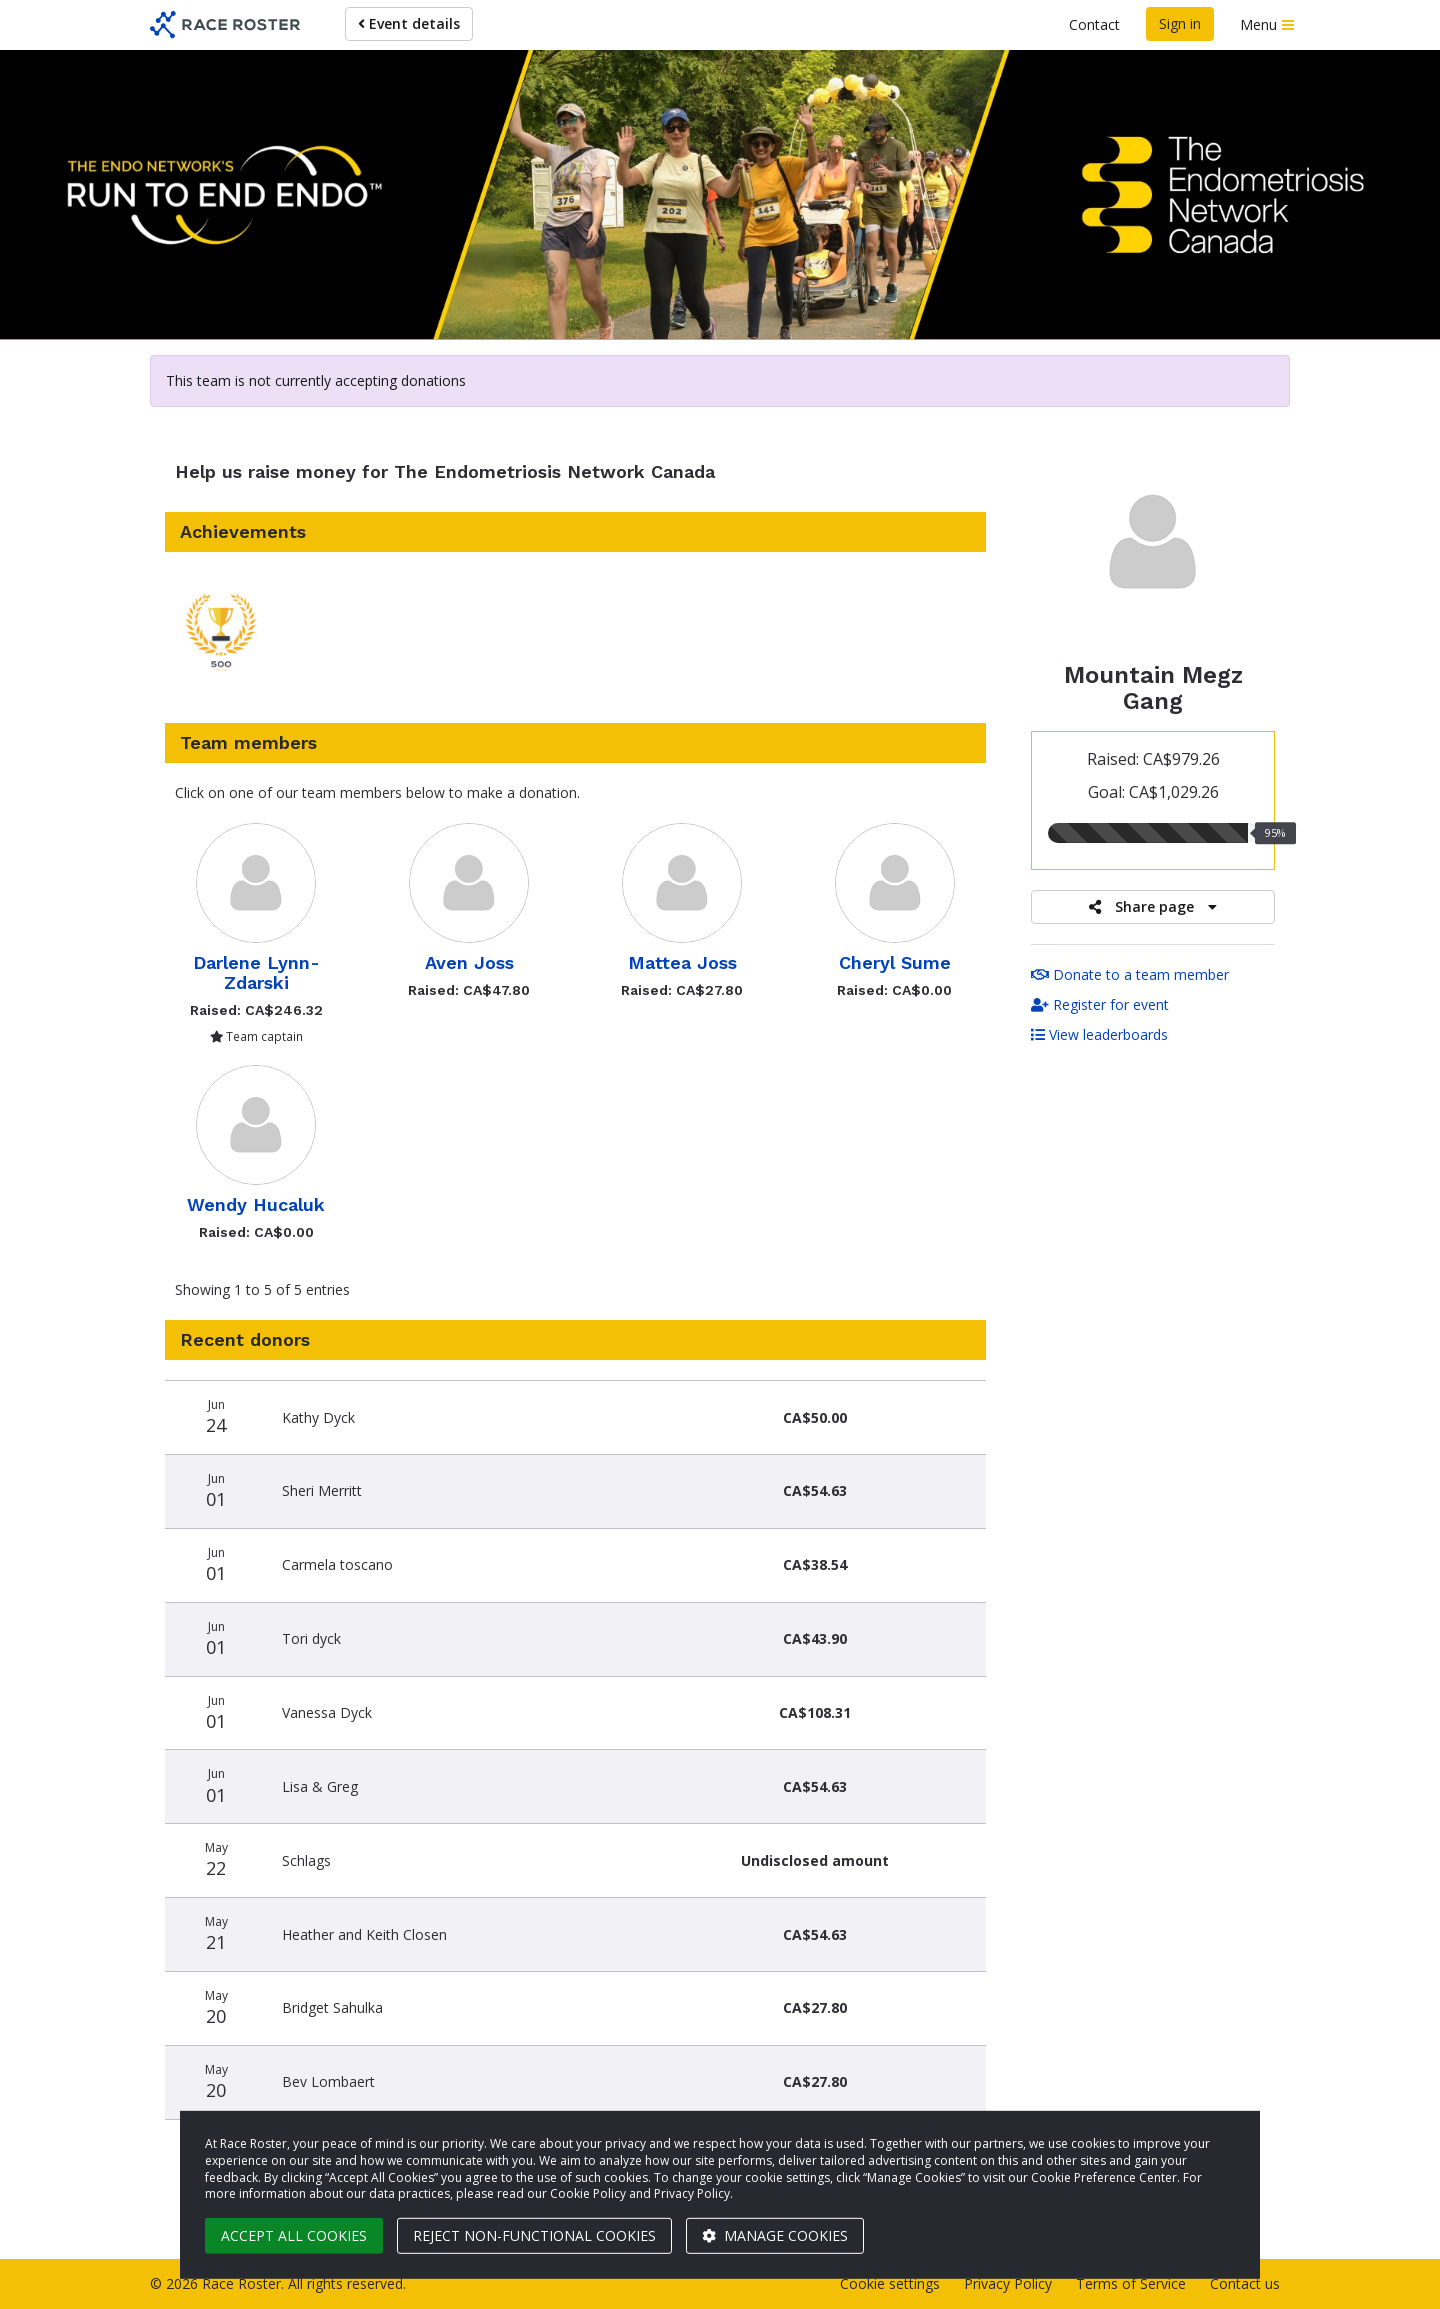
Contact (1094, 24)
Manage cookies (775, 2235)
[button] (221, 638)
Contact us (1245, 2283)
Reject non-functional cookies (534, 2235)
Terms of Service (1131, 2283)
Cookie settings (890, 2283)
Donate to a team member (1130, 974)
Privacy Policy (1008, 2283)
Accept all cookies (294, 2235)
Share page (1153, 906)
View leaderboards (1099, 1034)
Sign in (1180, 23)
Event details (409, 23)
